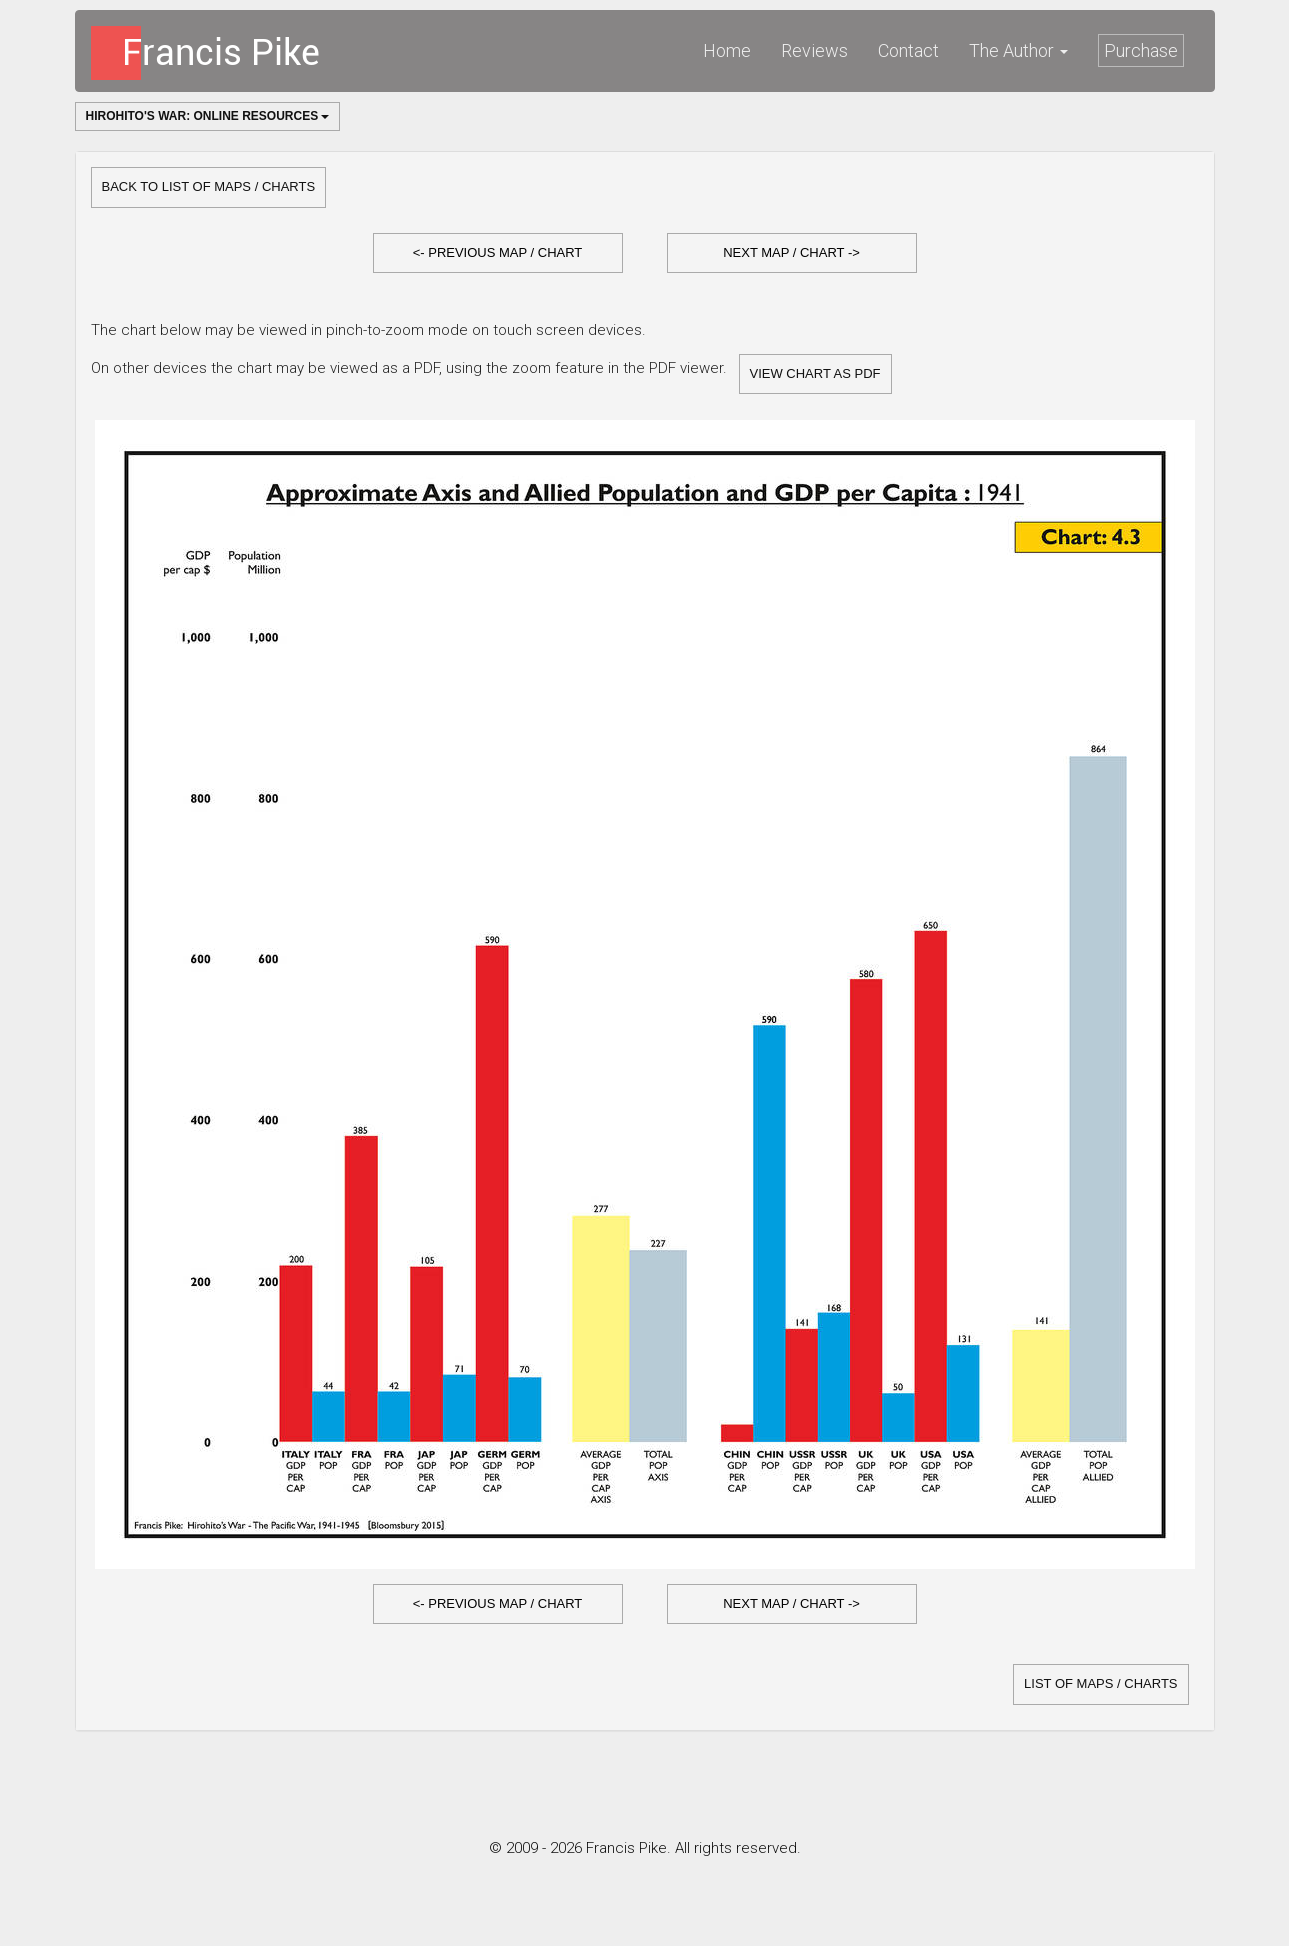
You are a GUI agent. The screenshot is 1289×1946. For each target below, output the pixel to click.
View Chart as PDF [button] (815, 373)
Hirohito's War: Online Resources (208, 116)
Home (727, 50)
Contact (908, 50)
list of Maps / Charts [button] (1100, 1683)
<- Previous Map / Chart (498, 252)
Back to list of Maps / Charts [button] (209, 186)
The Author (1018, 50)
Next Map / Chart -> (791, 252)
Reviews (814, 50)
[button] (498, 253)
